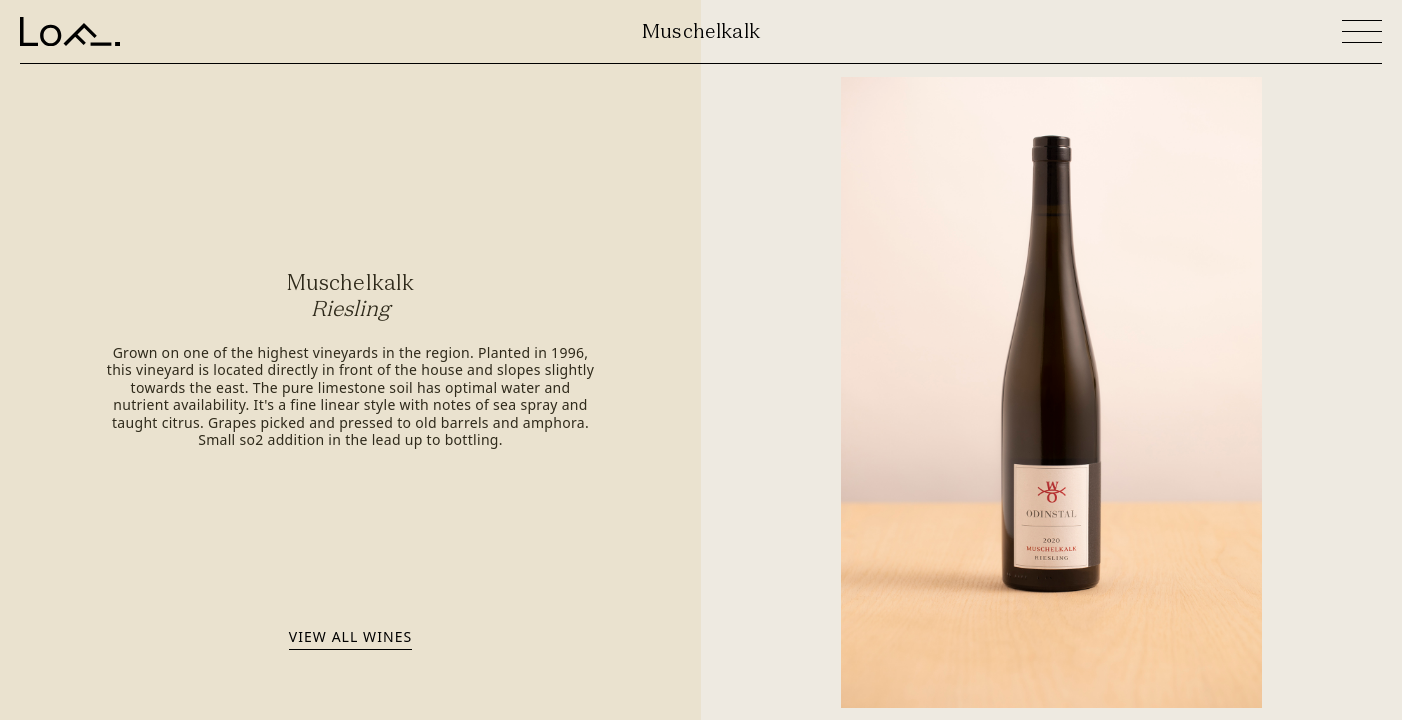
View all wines (350, 636)
